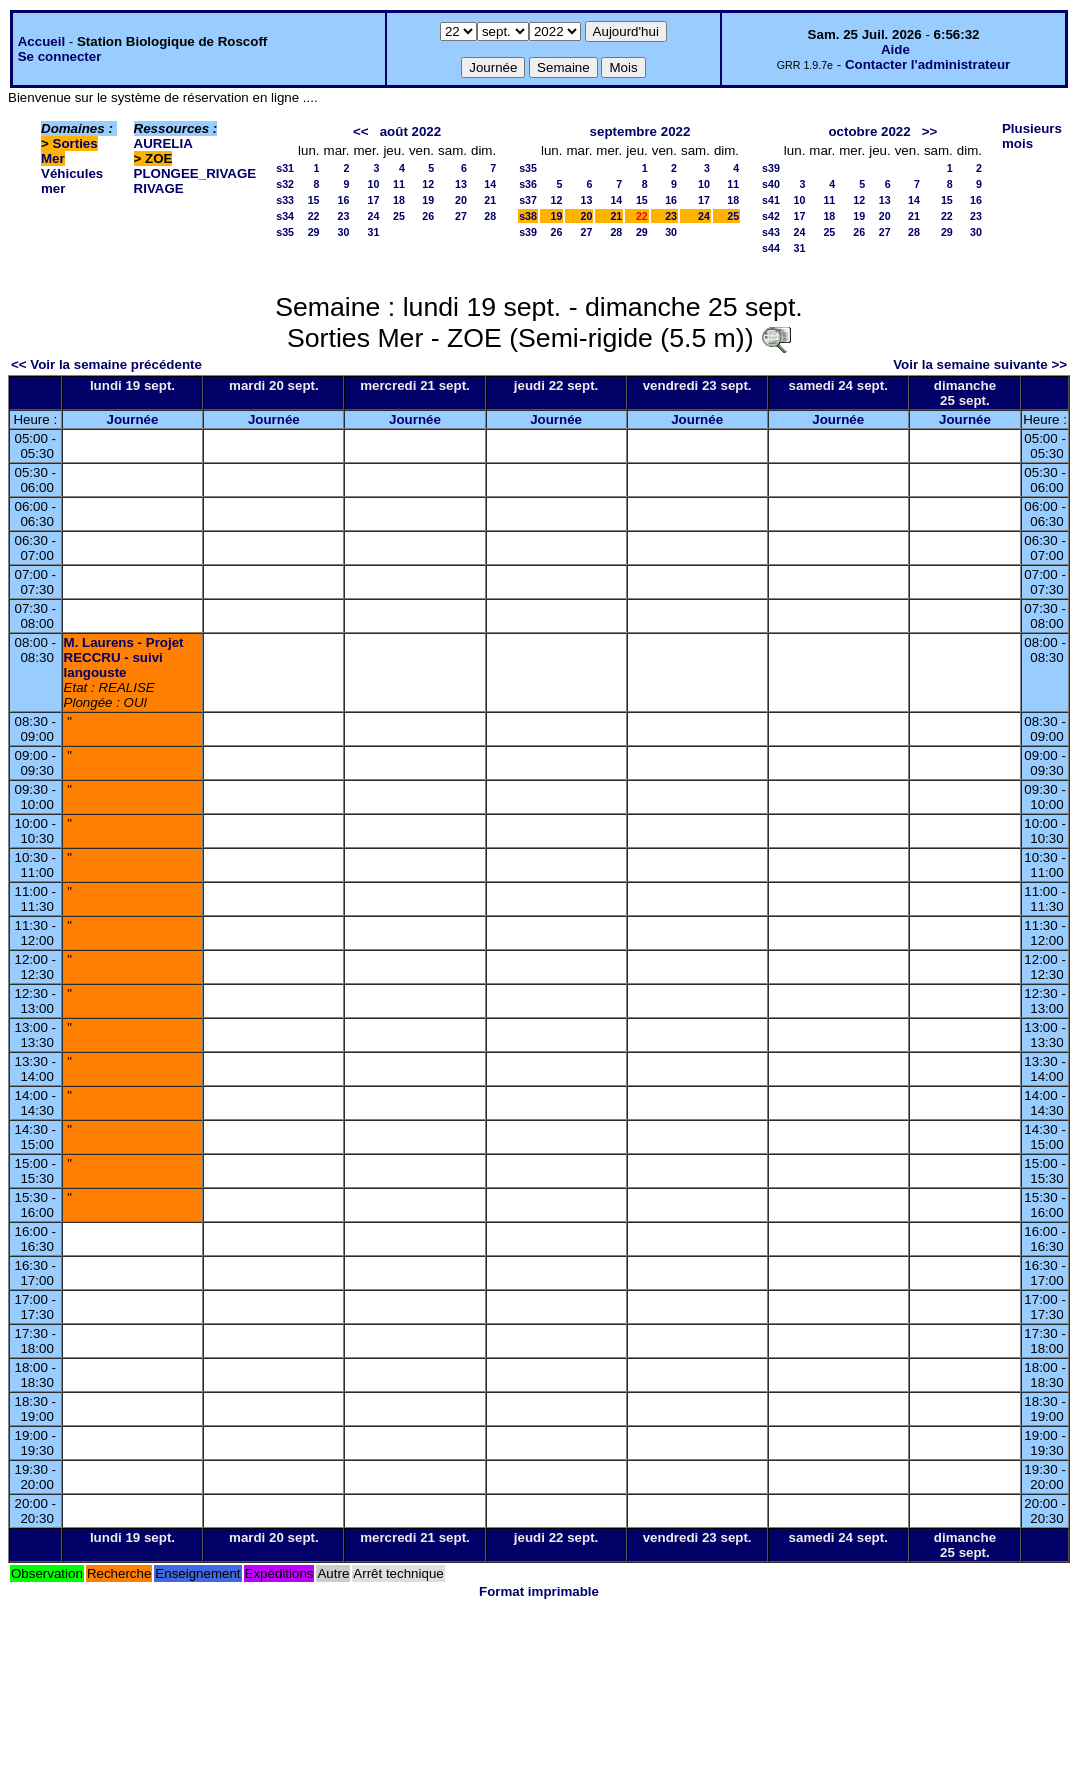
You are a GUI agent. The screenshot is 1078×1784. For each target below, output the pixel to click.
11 (399, 184)
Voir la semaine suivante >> (980, 364)
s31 (285, 168)
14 (490, 184)
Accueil (41, 41)
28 (490, 216)
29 (314, 232)
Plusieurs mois (1032, 136)
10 (374, 184)
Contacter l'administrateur (927, 64)
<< (361, 131)
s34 (285, 216)
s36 (528, 184)
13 (461, 184)
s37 (528, 200)
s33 (285, 200)
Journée (133, 419)
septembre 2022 (640, 131)
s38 (528, 216)
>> (930, 131)
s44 (771, 248)
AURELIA (163, 143)
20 (461, 200)
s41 (771, 200)
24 (374, 216)
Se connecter (60, 56)
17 (374, 200)
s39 (528, 232)
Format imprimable (539, 1591)
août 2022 (411, 131)
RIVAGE (159, 188)
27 (461, 216)
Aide (895, 49)
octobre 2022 (869, 131)
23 (344, 216)
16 (344, 200)
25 (399, 216)
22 (314, 216)
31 (374, 232)
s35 (285, 232)
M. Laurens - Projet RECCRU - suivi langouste (124, 657)
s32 (285, 184)
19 (428, 200)
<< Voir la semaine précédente (106, 364)
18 (399, 200)
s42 (771, 216)
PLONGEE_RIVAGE (195, 173)
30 (344, 232)
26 (428, 216)
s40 (771, 184)
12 (428, 184)
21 (490, 200)
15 (314, 200)
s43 (771, 232)
